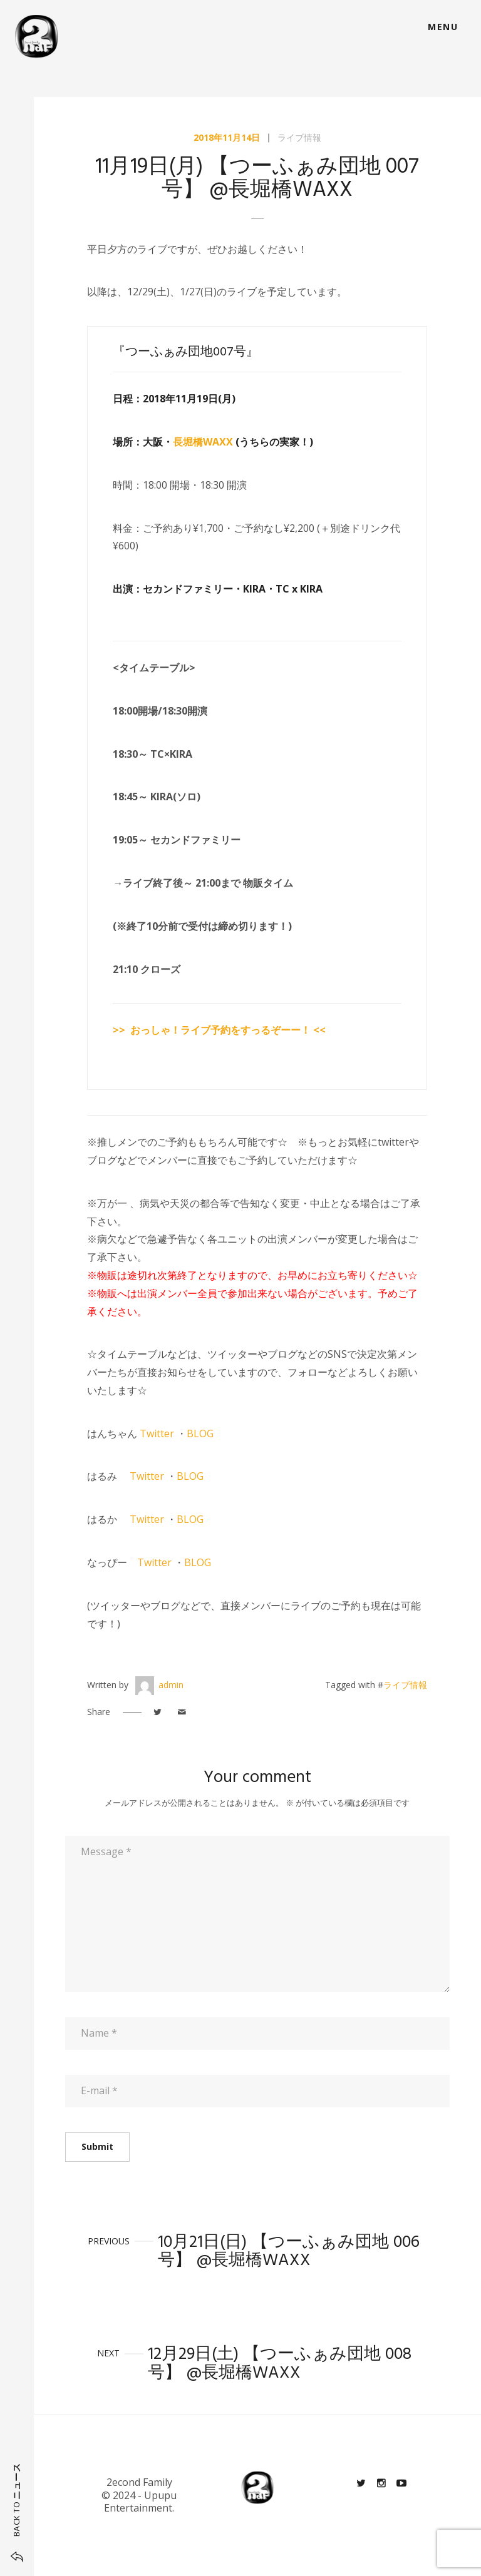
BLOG (200, 1433)
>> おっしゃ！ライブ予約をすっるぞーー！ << (219, 1030)
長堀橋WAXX (203, 442)
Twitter (157, 1433)
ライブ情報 (299, 137)
